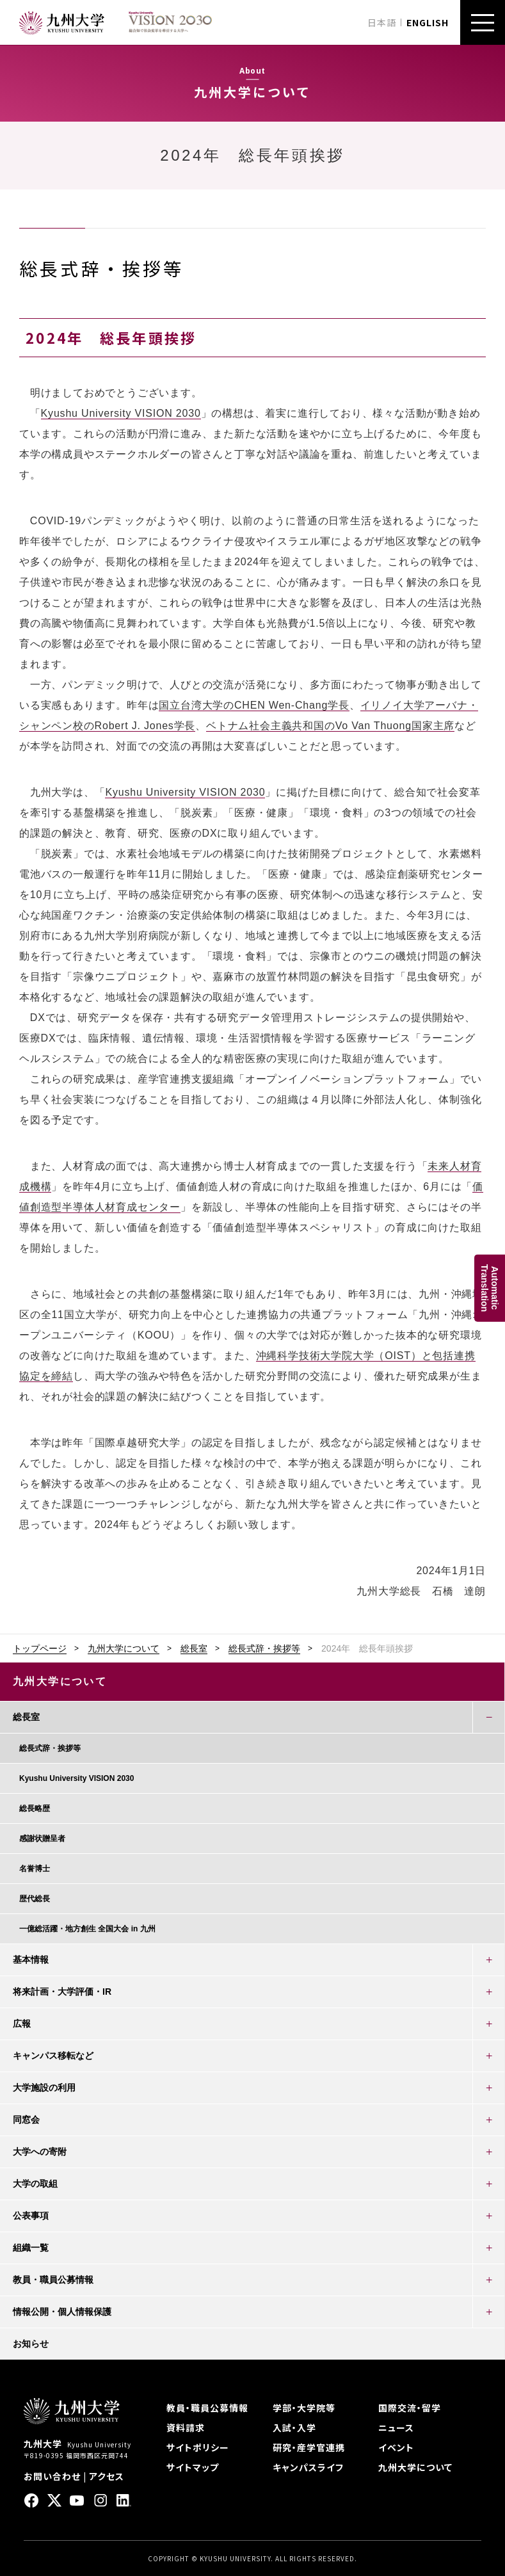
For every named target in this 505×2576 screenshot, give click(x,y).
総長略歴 (34, 1808)
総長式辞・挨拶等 (264, 1648)
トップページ (40, 1648)
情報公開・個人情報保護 (62, 2311)
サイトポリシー (197, 2447)
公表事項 (31, 2215)
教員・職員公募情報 (53, 2279)
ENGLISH (427, 22)
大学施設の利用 (44, 2087)
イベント (396, 2447)
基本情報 (31, 1959)
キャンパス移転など (53, 2055)
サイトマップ (192, 2467)
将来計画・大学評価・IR (62, 1991)
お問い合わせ (52, 2476)
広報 (22, 2023)
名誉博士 (34, 1868)
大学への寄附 (40, 2151)
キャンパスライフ (308, 2467)
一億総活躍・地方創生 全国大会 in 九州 (87, 1928)
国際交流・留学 (409, 2407)
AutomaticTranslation (489, 1288)
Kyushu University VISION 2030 (121, 413)
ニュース (396, 2427)
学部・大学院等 (304, 2407)
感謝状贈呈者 (42, 1838)
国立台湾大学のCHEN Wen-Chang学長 (254, 705)
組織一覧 (31, 2247)
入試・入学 (294, 2427)
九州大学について (123, 1648)
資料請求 (185, 2427)
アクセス (106, 2476)
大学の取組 (35, 2183)
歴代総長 (34, 1898)
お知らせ (31, 2344)
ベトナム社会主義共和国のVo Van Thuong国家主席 (330, 725)
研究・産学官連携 (309, 2447)
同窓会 (26, 2119)
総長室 (193, 1648)
